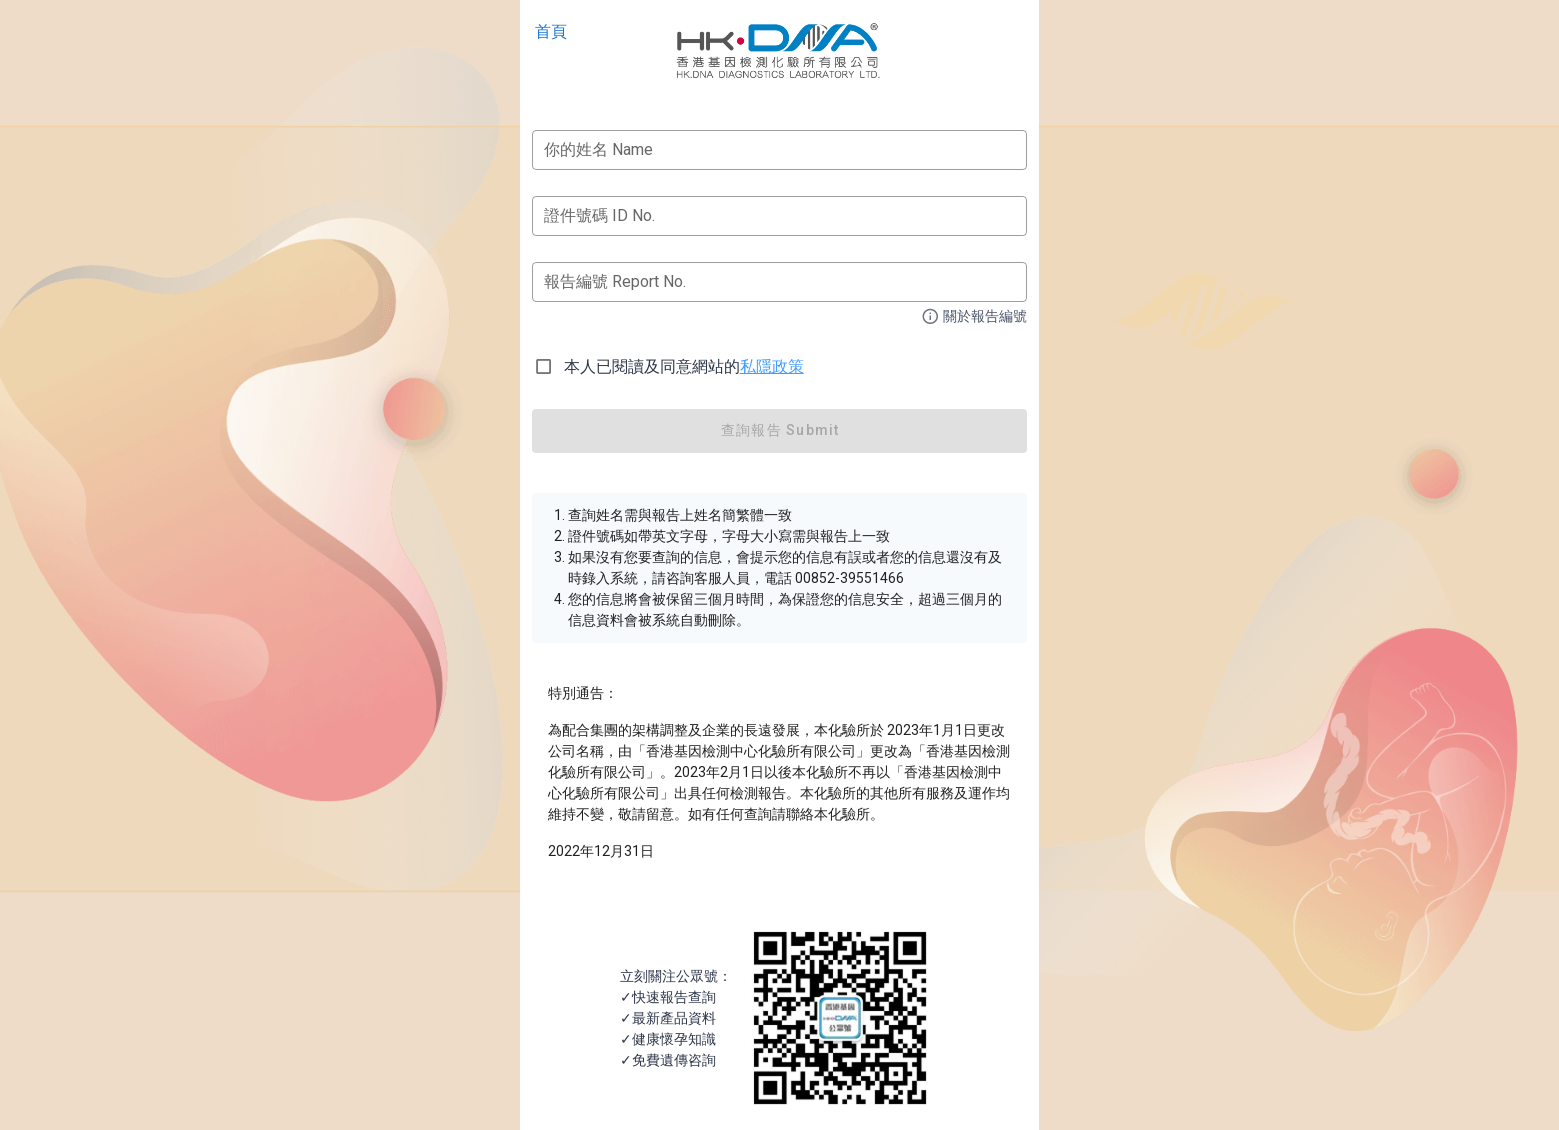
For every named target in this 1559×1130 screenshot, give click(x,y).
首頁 (551, 31)
